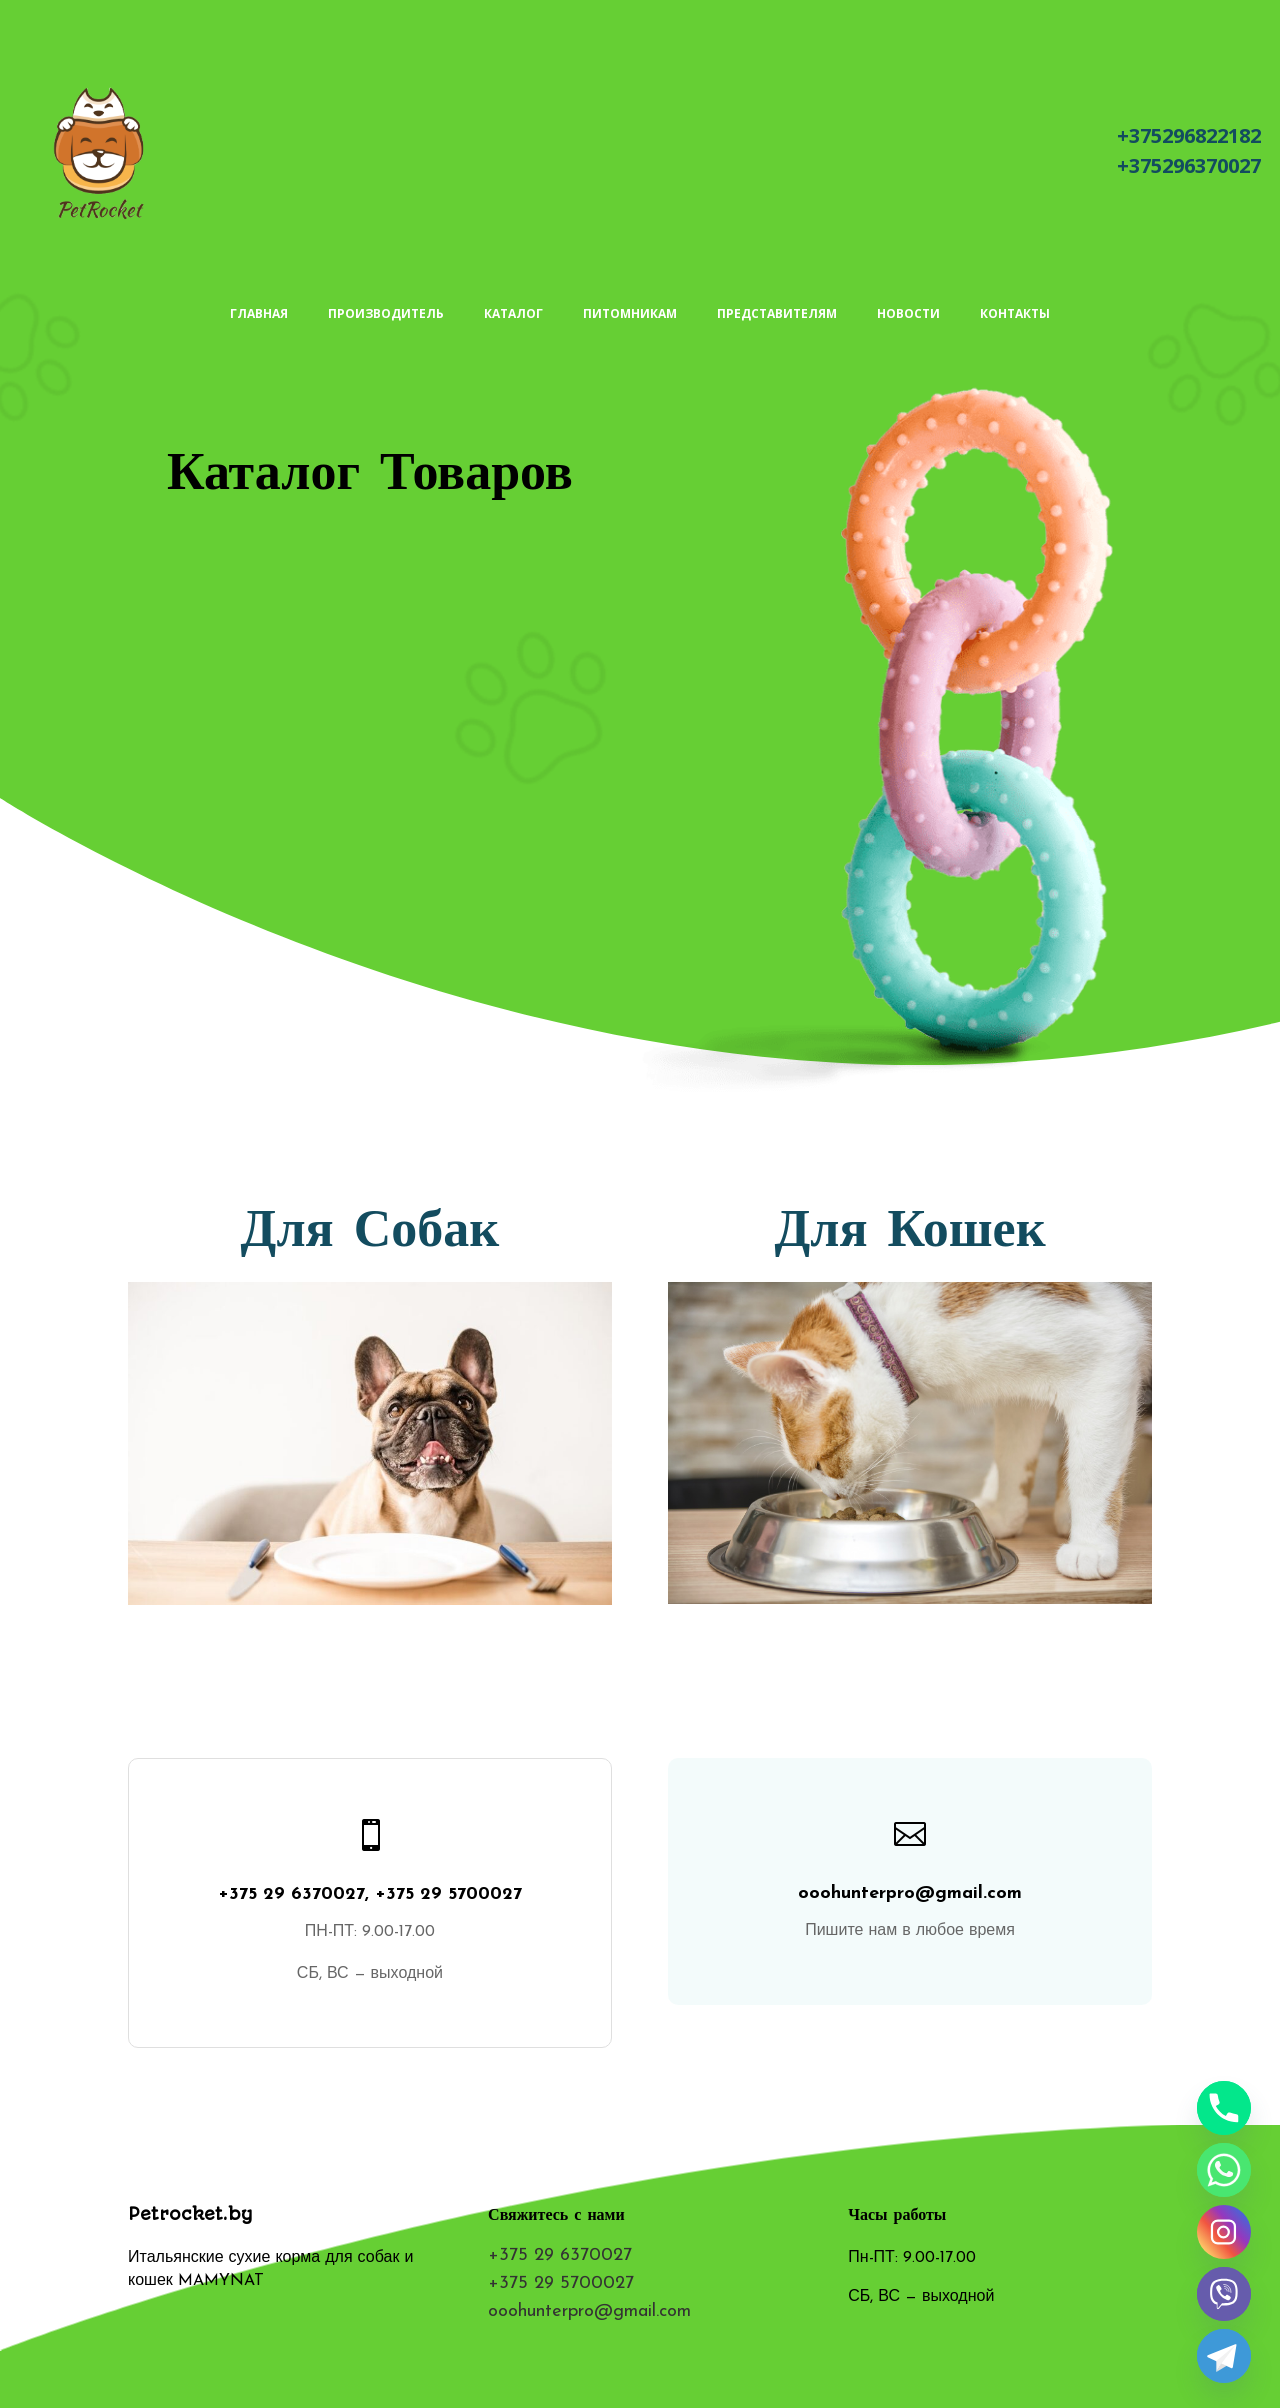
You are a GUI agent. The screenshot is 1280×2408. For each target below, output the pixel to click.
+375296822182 (1189, 135)
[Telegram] (1224, 2356)
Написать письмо (969, 153)
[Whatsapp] (1224, 2170)
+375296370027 (1189, 165)
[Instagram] (1224, 2232)
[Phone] (1224, 2108)
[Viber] (1224, 2294)
